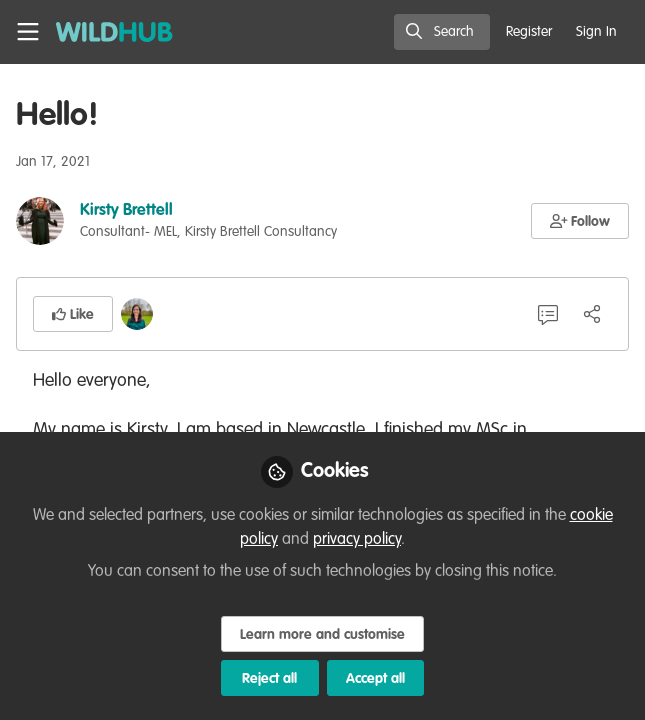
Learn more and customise (322, 635)
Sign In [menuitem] (596, 32)
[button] (580, 221)
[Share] (592, 314)
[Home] (114, 32)
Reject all (269, 679)
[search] (442, 32)
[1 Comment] (548, 314)
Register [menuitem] (529, 32)
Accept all (375, 679)
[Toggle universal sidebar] (28, 32)
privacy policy (357, 540)
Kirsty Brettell (126, 211)
